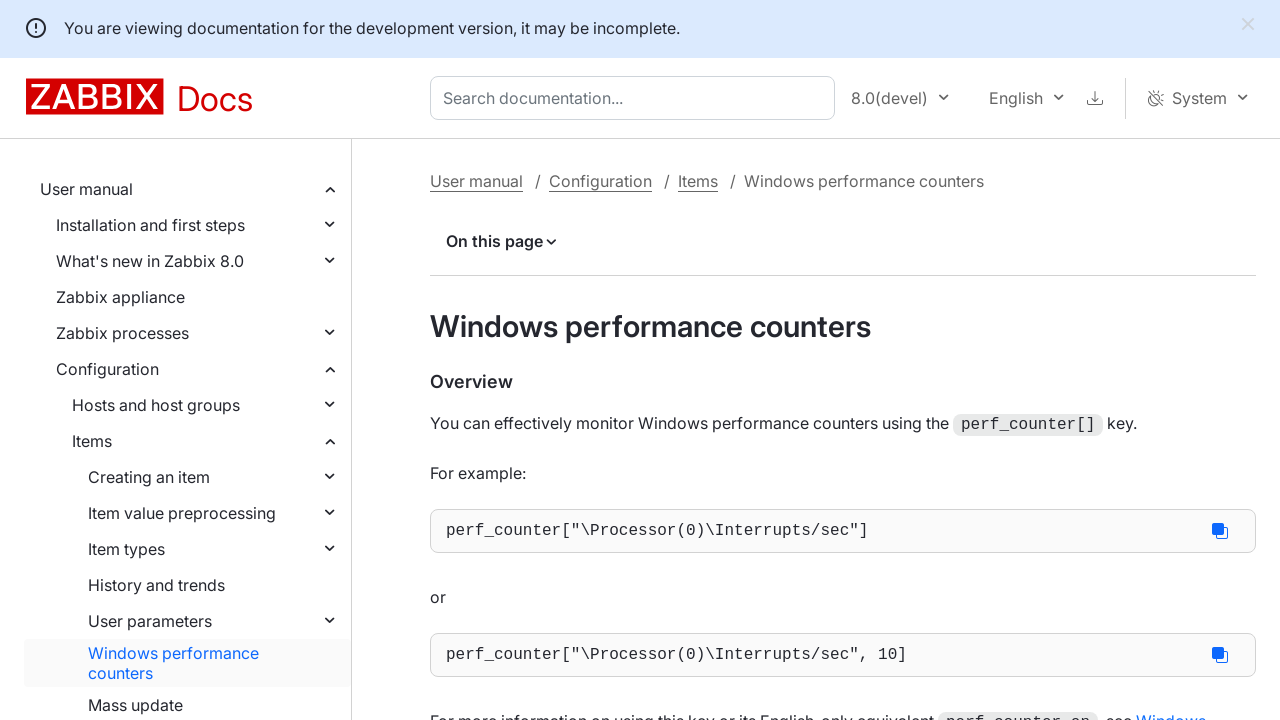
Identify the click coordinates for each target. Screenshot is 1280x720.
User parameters (150, 621)
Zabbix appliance (120, 297)
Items (92, 441)
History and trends (156, 585)
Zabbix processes (122, 333)
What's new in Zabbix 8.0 (150, 261)
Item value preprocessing (182, 513)
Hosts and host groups (156, 405)
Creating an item (149, 477)
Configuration (107, 369)
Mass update (135, 705)
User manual (86, 189)
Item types (126, 549)
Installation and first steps (150, 225)
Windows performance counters (173, 663)
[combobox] (636, 98)
